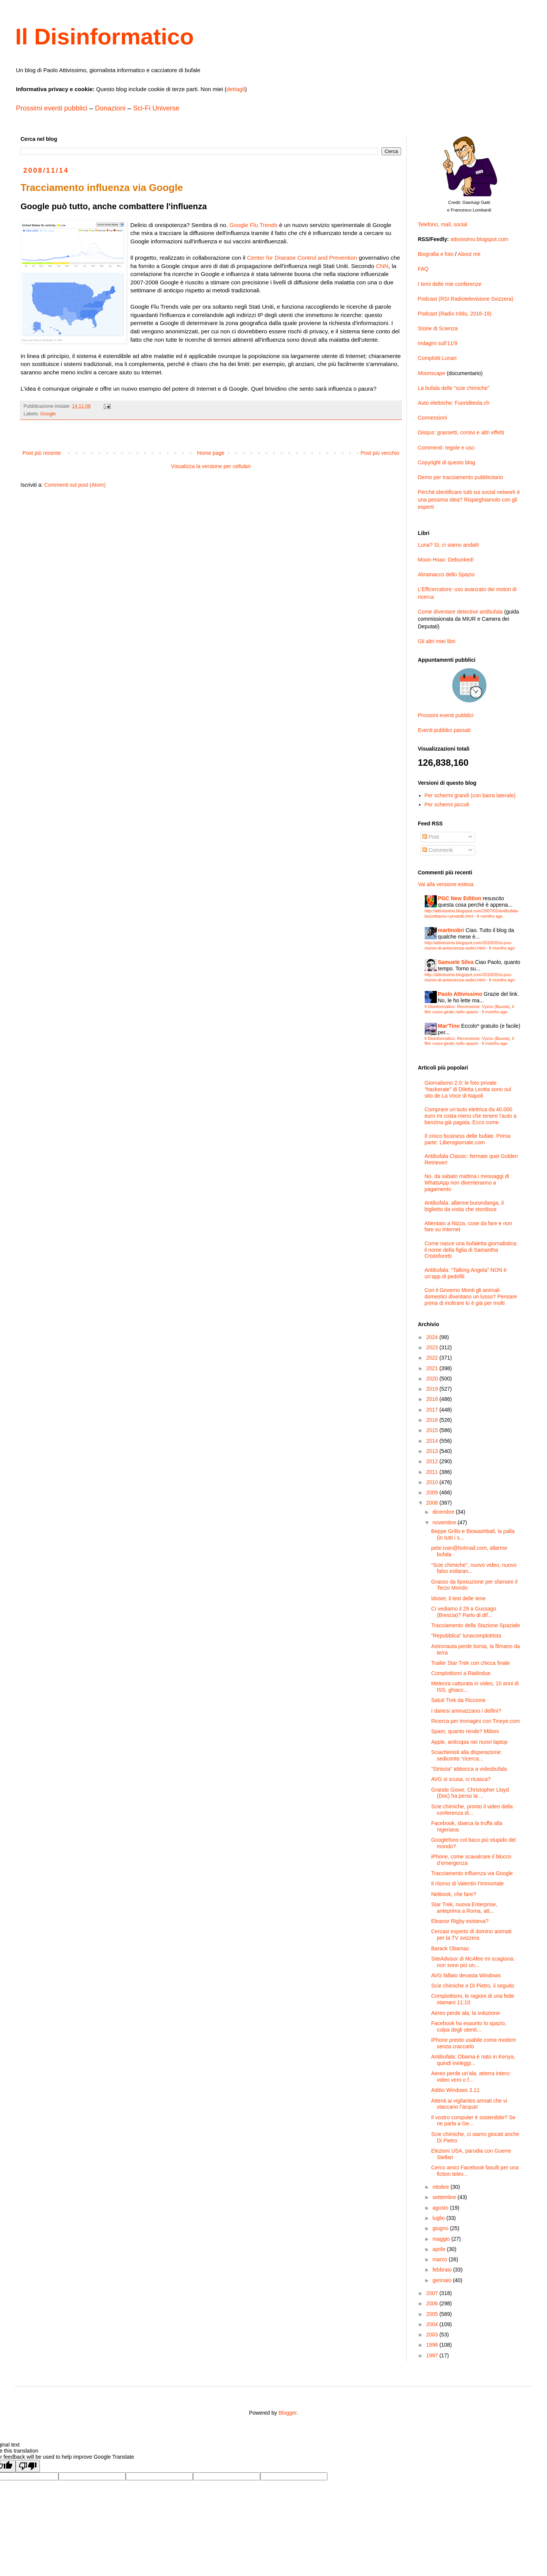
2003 (432, 2334)
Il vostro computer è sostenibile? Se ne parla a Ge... (473, 2120)
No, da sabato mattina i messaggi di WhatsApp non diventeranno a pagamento (467, 1182)
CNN (382, 266)
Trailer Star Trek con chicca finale (470, 1663)
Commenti (437, 850)
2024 (432, 1337)
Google (48, 413)
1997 (432, 2355)
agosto (441, 2208)
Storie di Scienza (438, 328)
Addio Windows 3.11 (455, 2090)
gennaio (442, 2280)
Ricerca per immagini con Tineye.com (475, 1721)
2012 (432, 1461)
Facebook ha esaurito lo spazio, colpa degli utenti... (468, 2026)
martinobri (451, 930)
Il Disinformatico (104, 36)
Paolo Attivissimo (460, 994)
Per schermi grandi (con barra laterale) (470, 795)
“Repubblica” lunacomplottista (466, 1636)
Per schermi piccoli (447, 804)
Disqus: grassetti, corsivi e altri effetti (461, 432)
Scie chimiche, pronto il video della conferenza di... (472, 1809)
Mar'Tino (449, 1026)
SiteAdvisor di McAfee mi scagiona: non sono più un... (472, 1962)
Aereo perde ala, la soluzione (465, 2013)
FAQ (423, 269)
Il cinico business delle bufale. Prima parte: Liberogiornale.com (468, 1139)
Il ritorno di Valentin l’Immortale (467, 1883)
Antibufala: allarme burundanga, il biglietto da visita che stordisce (464, 1206)
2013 (432, 1451)
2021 (432, 1368)
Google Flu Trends (253, 225)
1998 (432, 2345)
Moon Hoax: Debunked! (446, 560)
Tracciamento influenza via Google (472, 1873)
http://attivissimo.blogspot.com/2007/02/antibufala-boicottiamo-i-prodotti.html (472, 913)
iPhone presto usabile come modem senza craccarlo (473, 2043)
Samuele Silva (456, 962)
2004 (432, 2324)
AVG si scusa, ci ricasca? (461, 1779)
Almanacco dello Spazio (446, 574)
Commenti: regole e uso (446, 448)
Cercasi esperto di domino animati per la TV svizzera (471, 1934)
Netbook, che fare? (453, 1894)
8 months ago (502, 948)
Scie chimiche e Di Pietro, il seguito (472, 1986)
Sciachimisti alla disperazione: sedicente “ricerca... (466, 1755)
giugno (441, 2228)
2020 (432, 1379)
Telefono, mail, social (442, 224)
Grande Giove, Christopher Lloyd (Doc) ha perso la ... (470, 1793)
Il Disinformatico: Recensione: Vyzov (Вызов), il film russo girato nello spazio (469, 1009)
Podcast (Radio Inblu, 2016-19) (455, 314)
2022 (432, 1358)
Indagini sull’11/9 (437, 343)
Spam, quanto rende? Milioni (465, 1731)
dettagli (235, 89)
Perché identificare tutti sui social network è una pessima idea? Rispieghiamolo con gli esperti (469, 499)
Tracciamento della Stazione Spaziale (475, 1625)
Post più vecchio (379, 453)
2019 (432, 1389)
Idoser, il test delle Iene (458, 1598)
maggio (441, 2239)
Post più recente (41, 453)
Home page (210, 453)
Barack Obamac (450, 1948)
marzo (440, 2259)
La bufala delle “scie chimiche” (453, 388)
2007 (432, 2293)
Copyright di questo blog (446, 462)
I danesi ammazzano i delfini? (466, 1711)
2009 (432, 1492)
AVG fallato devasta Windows (466, 1975)
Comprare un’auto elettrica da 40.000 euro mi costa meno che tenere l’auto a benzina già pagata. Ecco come (471, 1115)
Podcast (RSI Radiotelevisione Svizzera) (465, 299)
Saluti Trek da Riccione (458, 1700)
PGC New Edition (459, 898)
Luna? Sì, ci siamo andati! (448, 545)
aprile (439, 2249)
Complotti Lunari (437, 358)
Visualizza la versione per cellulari (211, 466)
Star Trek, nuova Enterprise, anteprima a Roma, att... (464, 1907)
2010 (432, 1482)
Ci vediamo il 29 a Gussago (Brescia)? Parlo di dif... (463, 1612)
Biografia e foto (436, 254)
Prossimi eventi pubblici (51, 108)
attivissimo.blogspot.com (480, 239)
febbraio (442, 2270)
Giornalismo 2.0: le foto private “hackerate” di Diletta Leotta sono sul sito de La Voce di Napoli (468, 1089)
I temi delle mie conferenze (449, 284)
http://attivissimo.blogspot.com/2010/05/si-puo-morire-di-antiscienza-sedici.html (468, 945)
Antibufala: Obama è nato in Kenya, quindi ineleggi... (473, 2060)
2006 (432, 2303)
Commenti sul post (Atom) (75, 485)
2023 (432, 1347)
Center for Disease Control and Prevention (302, 257)
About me (469, 254)
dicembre (443, 1512)
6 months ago (490, 916)
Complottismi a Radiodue (460, 1673)
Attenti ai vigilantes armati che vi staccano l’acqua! (469, 2104)
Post (430, 837)
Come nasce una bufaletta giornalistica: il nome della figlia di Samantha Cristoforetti (471, 1249)
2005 (432, 2314)
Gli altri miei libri (436, 641)
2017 (432, 1410)
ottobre (441, 2187)
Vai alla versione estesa (446, 884)
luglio (439, 2218)
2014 (432, 1441)
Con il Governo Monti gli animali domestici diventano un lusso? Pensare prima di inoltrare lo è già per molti (471, 1296)
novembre (444, 1522)
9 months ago (494, 1012)
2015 (432, 1430)
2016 (432, 1420)
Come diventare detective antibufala (460, 612)
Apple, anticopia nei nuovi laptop (469, 1742)
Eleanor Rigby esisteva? (460, 1921)
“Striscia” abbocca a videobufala (469, 1769)
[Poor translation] (28, 2466)
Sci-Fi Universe (156, 108)
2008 (432, 1503)
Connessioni (432, 418)
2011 (432, 1472)
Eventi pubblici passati (444, 730)
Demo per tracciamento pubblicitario (460, 477)
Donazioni (110, 108)
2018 (432, 1399)
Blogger (287, 2413)
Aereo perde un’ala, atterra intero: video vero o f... (471, 2076)
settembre (444, 2197)
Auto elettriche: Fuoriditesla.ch (453, 403)
